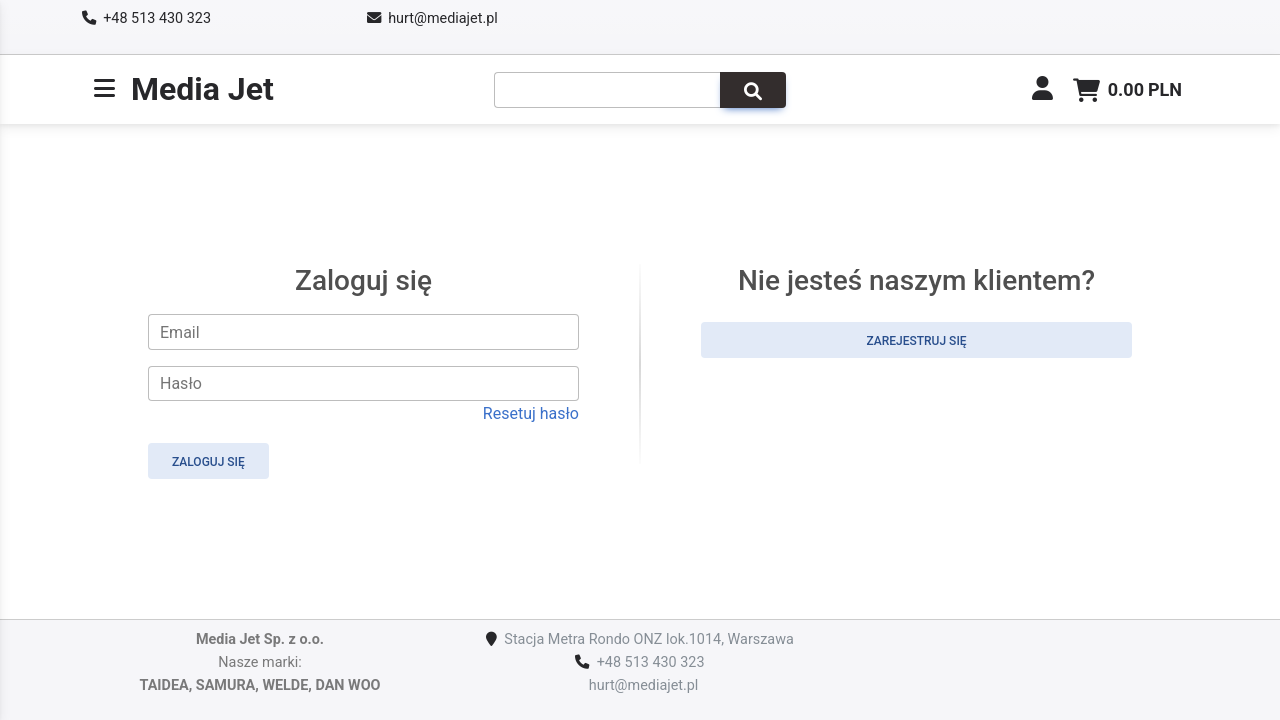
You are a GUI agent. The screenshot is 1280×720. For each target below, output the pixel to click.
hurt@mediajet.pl (443, 18)
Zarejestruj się (916, 341)
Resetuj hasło (531, 413)
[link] (1042, 91)
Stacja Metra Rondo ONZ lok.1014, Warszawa (648, 639)
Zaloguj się (208, 462)
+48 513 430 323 (157, 18)
